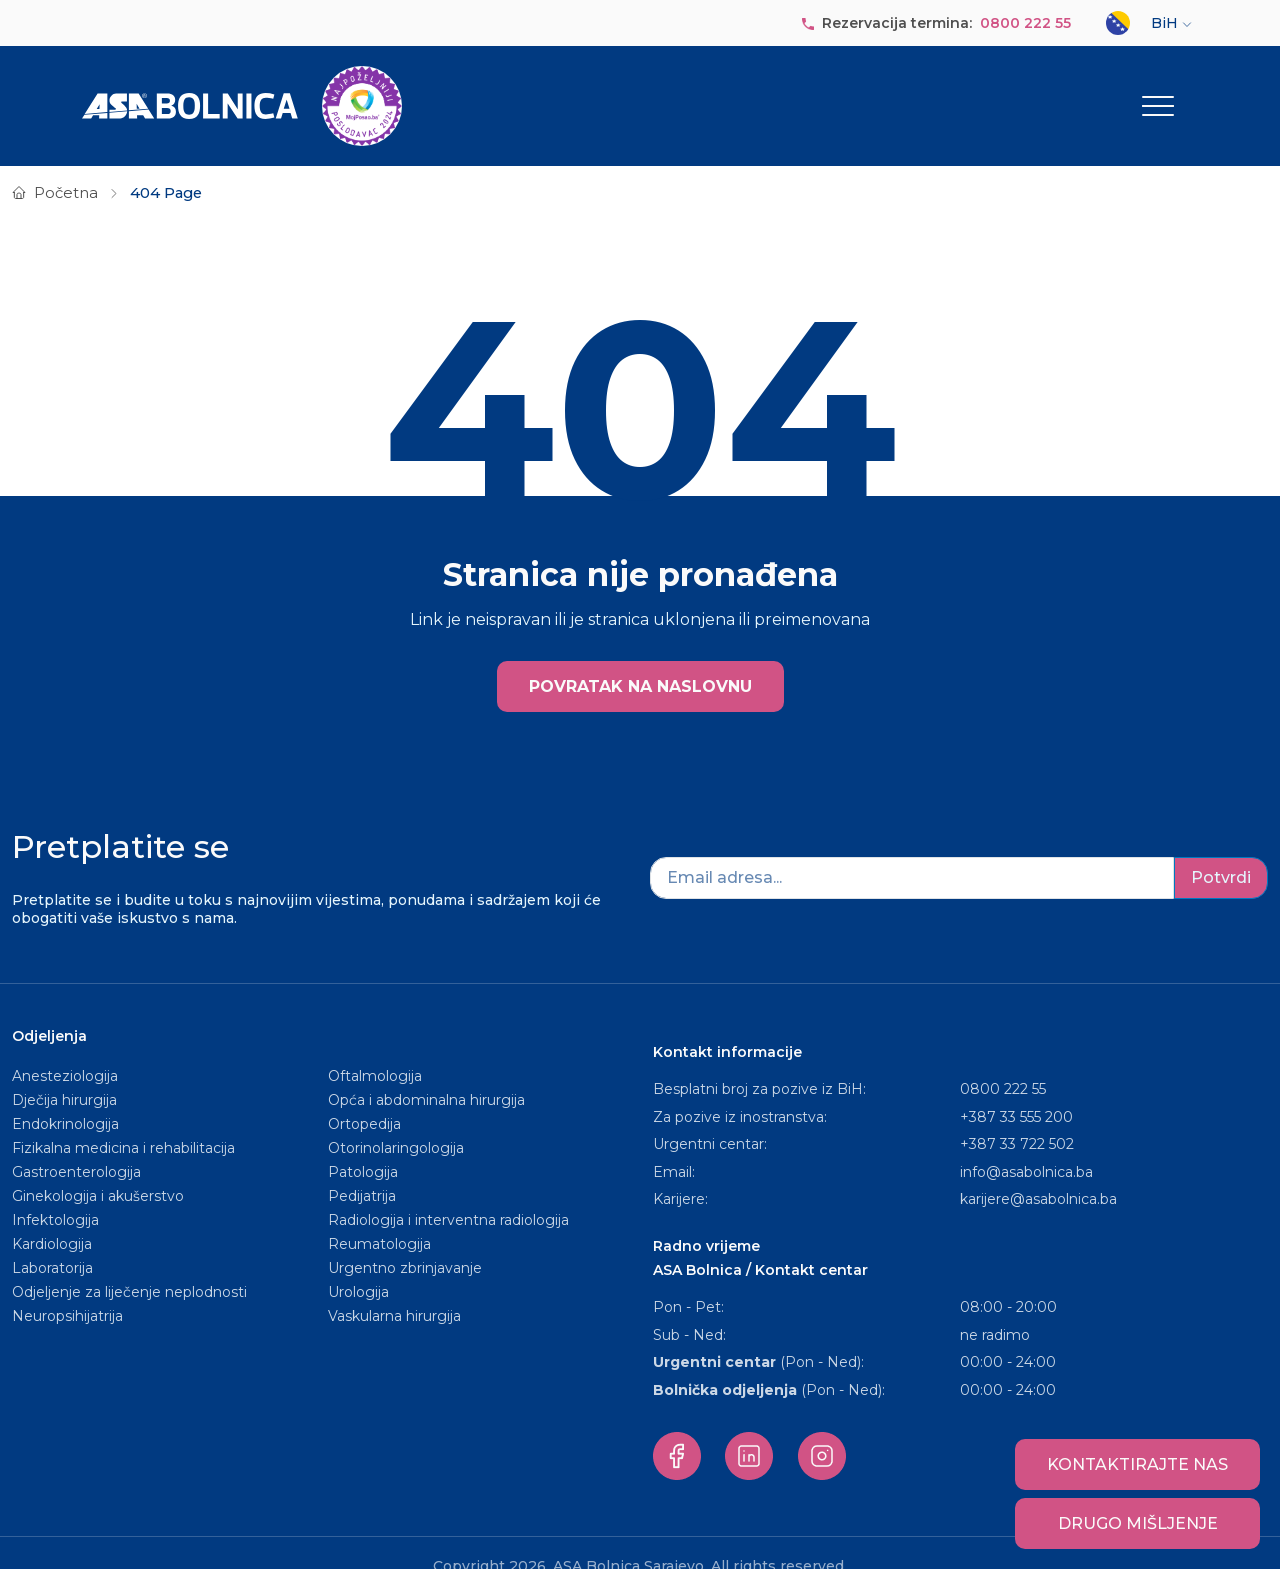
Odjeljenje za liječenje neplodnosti (129, 1264)
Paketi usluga (805, 91)
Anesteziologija (65, 1048)
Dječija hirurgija (64, 1072)
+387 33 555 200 (1016, 1089)
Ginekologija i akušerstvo (98, 1168)
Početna (66, 165)
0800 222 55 (1025, 23)
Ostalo (1144, 91)
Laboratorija (52, 1240)
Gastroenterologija (76, 1144)
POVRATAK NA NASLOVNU (640, 659)
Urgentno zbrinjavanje (405, 1240)
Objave (924, 91)
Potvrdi (1221, 849)
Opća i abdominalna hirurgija (426, 1072)
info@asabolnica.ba (1026, 1144)
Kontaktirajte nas (1137, 1464)
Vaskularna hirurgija (394, 1288)
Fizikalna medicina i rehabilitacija (125, 1120)
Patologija (363, 1144)
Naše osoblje (681, 91)
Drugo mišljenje (1138, 1523)
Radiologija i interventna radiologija (448, 1192)
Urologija (358, 1264)
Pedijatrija (362, 1168)
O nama (463, 91)
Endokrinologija (65, 1096)
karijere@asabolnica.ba (1038, 1171)
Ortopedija (364, 1096)
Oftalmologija (375, 1048)
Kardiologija (52, 1216)
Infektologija (55, 1192)
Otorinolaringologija (396, 1120)
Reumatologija (379, 1216)
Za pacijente (1039, 91)
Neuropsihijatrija (67, 1288)
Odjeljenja (553, 91)
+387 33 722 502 (1017, 1116)
